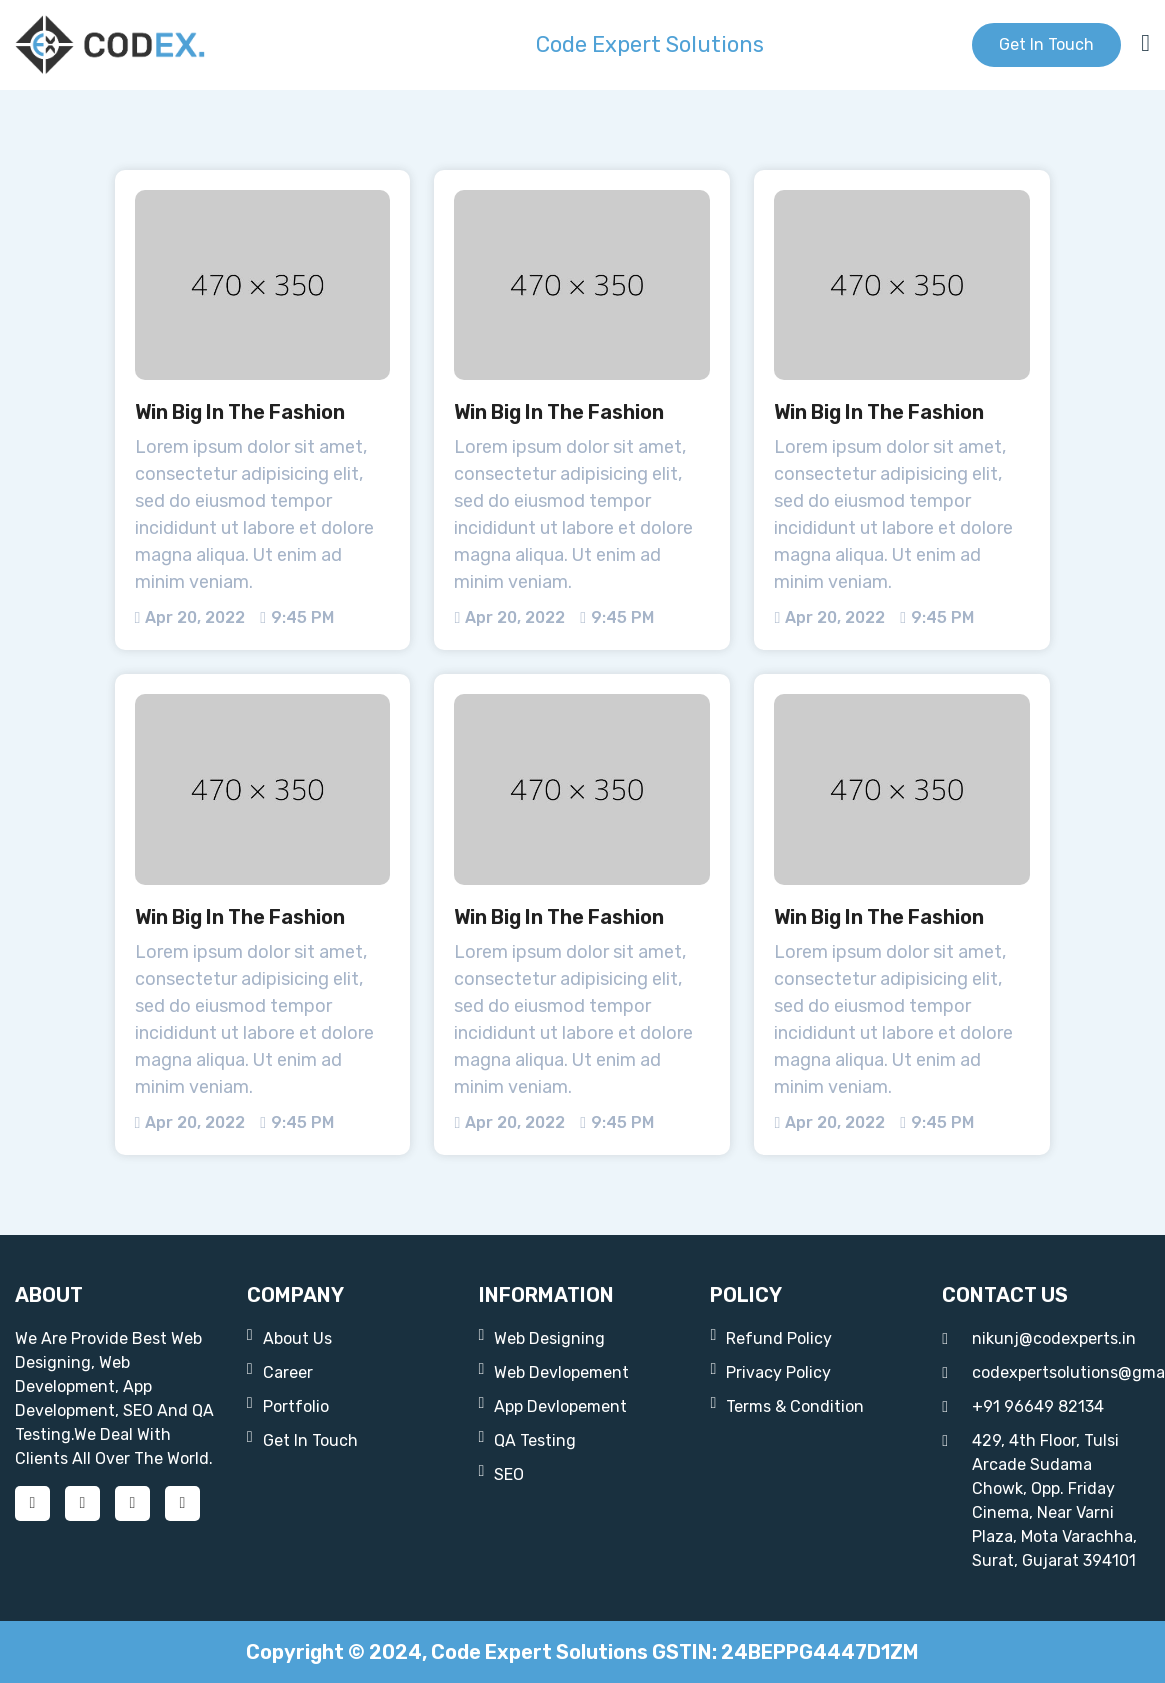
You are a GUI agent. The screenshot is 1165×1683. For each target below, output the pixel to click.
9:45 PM (297, 617)
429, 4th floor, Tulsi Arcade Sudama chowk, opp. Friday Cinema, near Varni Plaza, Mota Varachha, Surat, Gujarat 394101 (1039, 1499)
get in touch (1046, 44)
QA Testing (528, 1439)
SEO (502, 1473)
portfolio (288, 1405)
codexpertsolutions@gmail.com (1046, 1373)
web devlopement (554, 1371)
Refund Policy (771, 1337)
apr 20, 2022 (190, 617)
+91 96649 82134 (1023, 1407)
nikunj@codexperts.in (1039, 1339)
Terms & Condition (787, 1405)
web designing (542, 1337)
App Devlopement (553, 1405)
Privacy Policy (770, 1371)
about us (289, 1337)
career (280, 1371)
